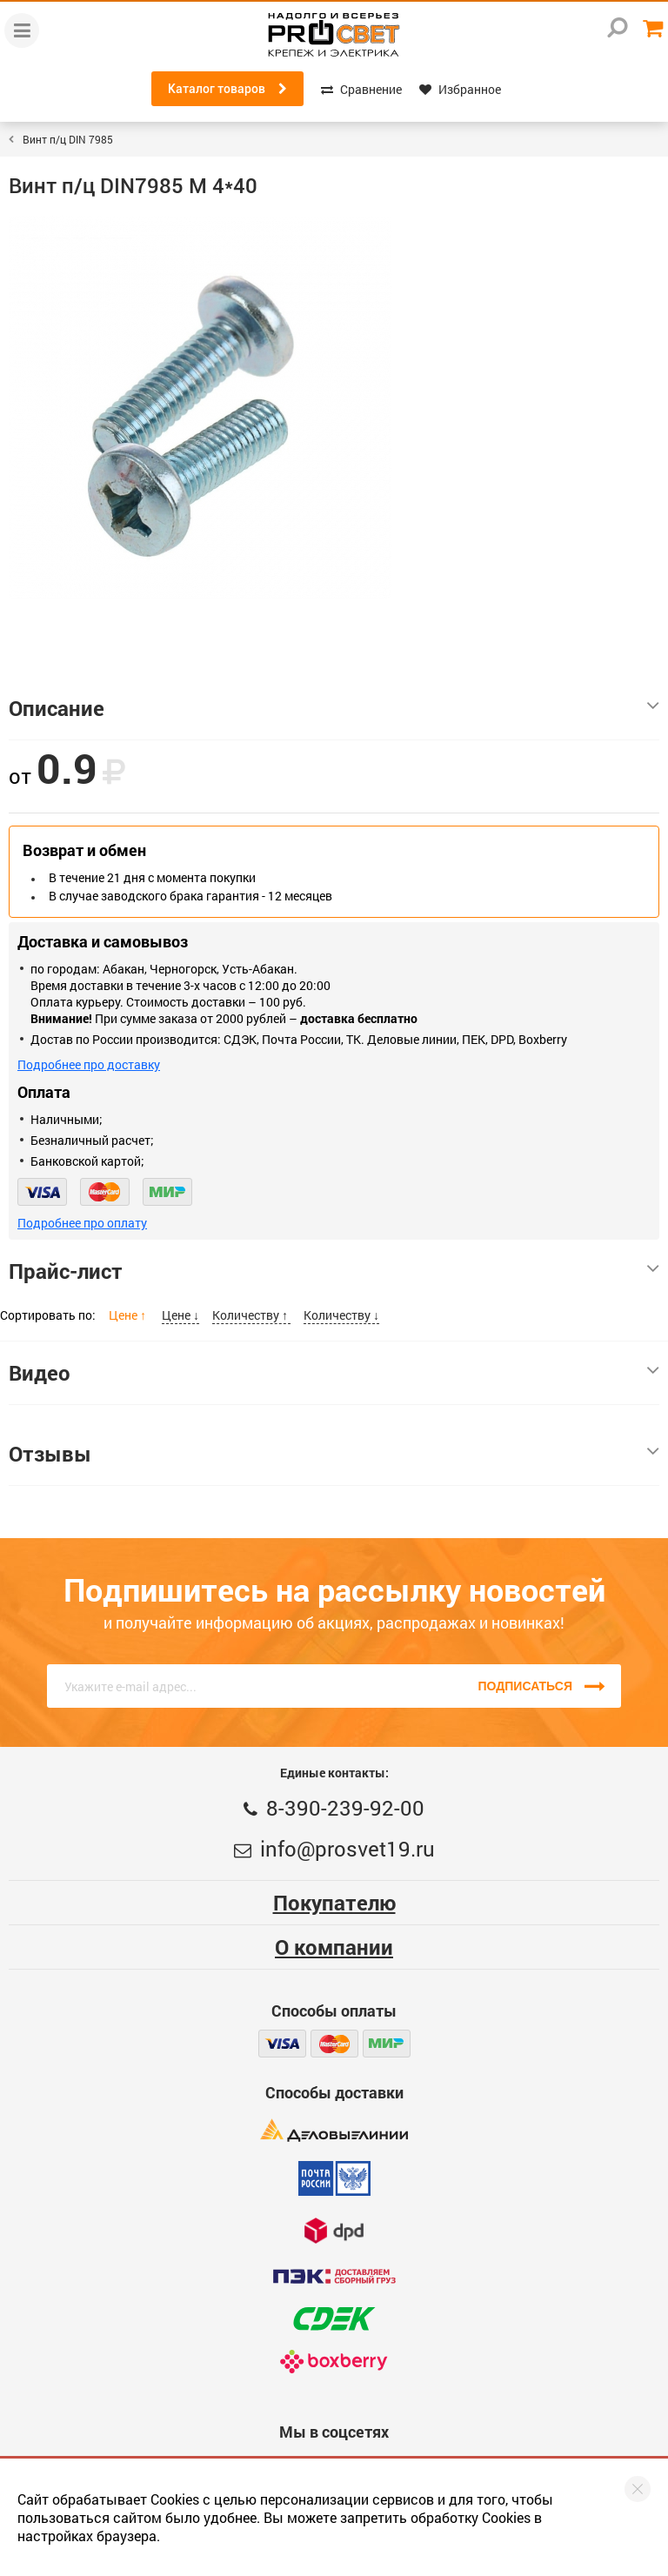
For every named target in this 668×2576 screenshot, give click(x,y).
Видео (334, 1373)
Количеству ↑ (251, 1315)
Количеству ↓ (341, 1315)
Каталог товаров (227, 89)
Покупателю (334, 1903)
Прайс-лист (334, 1271)
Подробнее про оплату (82, 1222)
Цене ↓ (180, 1315)
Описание (334, 708)
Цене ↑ (129, 1315)
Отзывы (334, 1454)
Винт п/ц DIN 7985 (68, 139)
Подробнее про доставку (88, 1064)
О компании (334, 1947)
